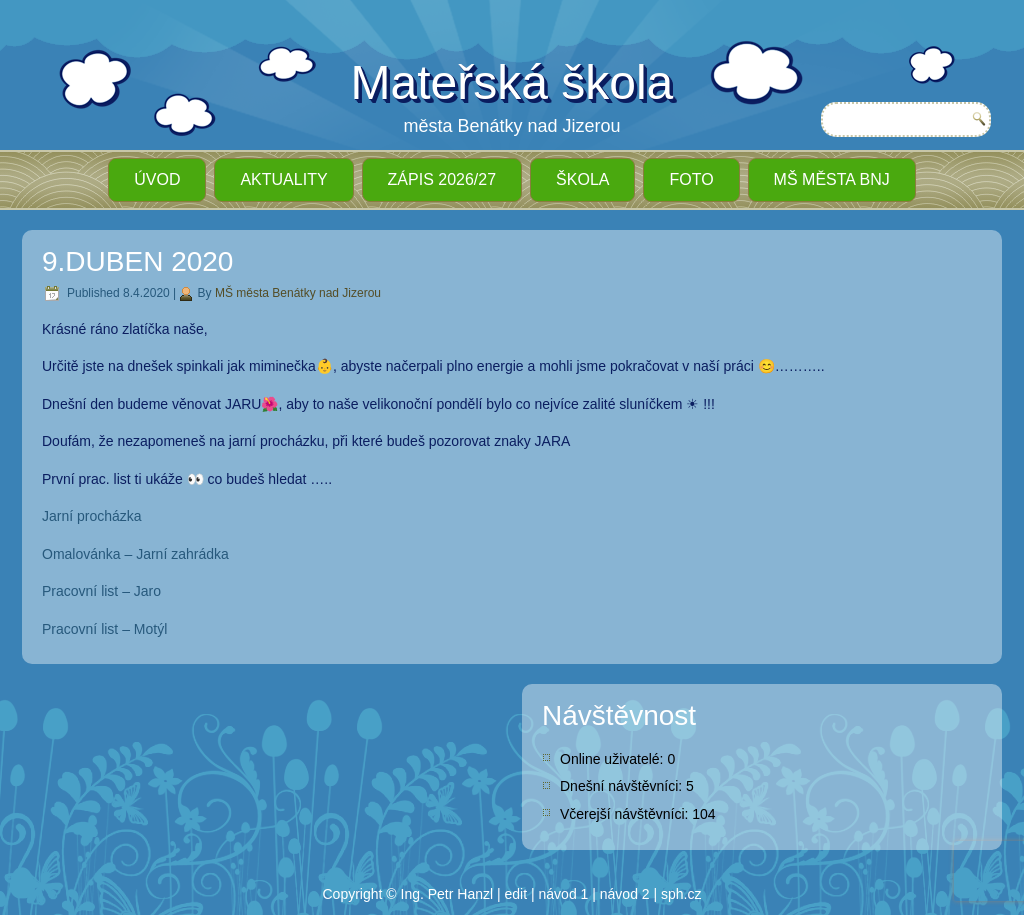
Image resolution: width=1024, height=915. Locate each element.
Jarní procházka (92, 516)
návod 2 (625, 894)
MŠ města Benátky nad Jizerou (298, 293)
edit (516, 894)
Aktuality (283, 179)
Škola (582, 179)
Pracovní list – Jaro (101, 591)
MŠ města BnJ (832, 179)
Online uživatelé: (613, 759)
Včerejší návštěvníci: (626, 814)
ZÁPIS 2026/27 (442, 179)
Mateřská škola (512, 82)
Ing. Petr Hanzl (447, 894)
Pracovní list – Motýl (104, 629)
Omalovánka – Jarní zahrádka (135, 554)
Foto (691, 179)
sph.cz (681, 894)
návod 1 (564, 894)
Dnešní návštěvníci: (623, 786)
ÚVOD (157, 179)
